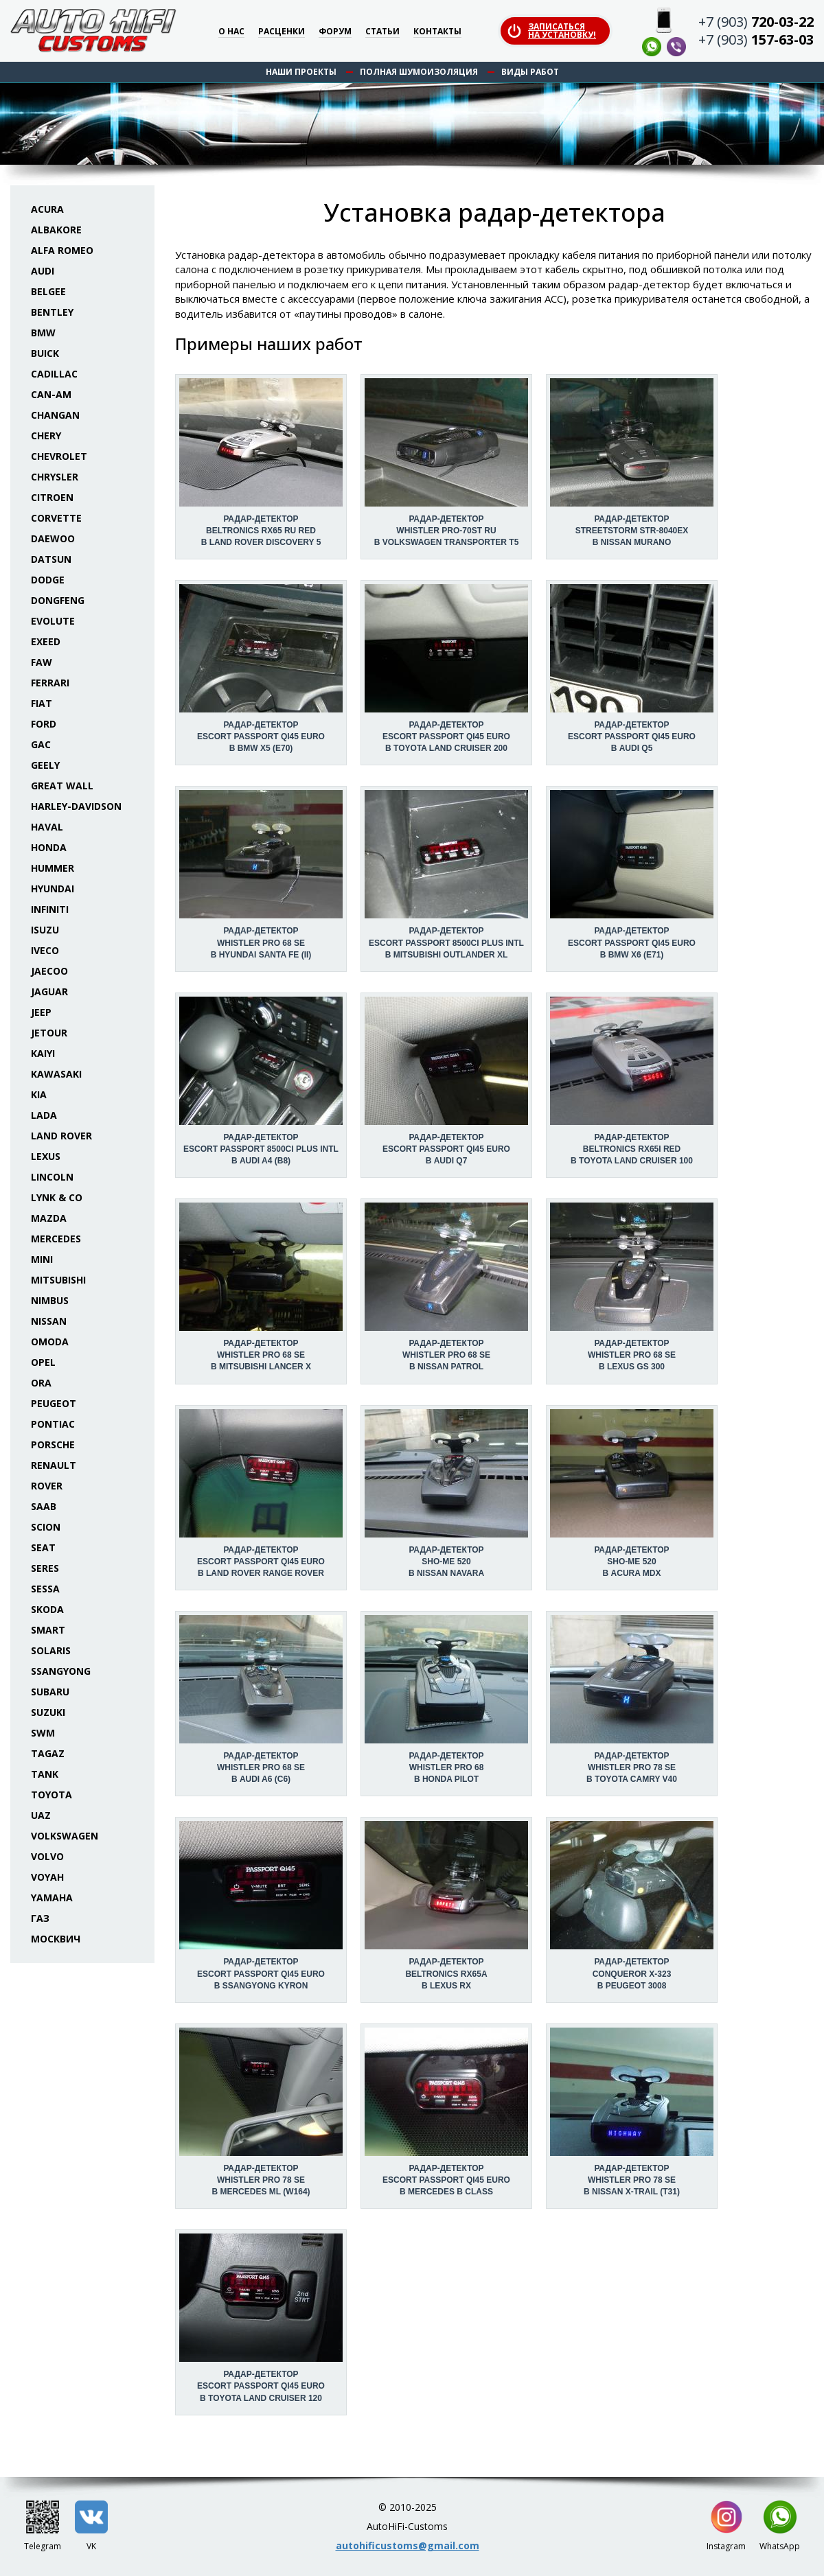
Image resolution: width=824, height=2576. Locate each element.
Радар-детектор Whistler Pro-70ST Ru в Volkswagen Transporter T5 (446, 530)
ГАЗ (40, 1918)
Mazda (49, 1218)
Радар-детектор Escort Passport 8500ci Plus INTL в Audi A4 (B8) (261, 1149)
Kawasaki (56, 1073)
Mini (42, 1259)
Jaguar (49, 991)
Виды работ (530, 72)
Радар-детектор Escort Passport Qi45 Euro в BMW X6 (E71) (632, 942)
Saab (43, 1506)
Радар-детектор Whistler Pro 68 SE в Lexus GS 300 (632, 1354)
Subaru (50, 1691)
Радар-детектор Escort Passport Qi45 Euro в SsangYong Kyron (261, 1973)
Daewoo (53, 538)
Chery (46, 435)
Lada (44, 1115)
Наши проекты (301, 72)
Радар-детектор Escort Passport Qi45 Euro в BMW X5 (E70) (261, 736)
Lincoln (52, 1176)
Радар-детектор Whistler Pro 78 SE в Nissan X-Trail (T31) (632, 2179)
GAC (41, 744)
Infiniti (50, 909)
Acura (47, 209)
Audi (42, 270)
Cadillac (54, 373)
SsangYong (61, 1671)
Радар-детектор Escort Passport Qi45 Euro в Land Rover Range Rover (261, 1561)
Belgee (48, 291)
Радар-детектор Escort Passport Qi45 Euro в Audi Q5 (632, 736)
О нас (231, 32)
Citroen (52, 497)
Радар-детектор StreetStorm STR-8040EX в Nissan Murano (631, 530)
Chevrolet (59, 456)
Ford (43, 723)
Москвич (55, 1938)
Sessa (45, 1588)
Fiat (41, 703)
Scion (45, 1526)
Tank (44, 1773)
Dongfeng (57, 600)
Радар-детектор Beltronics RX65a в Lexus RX (446, 1973)
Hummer (52, 867)
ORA (41, 1382)
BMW (43, 332)
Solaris (51, 1650)
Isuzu (45, 929)
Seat (43, 1547)
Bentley (52, 311)
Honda (49, 847)
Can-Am (51, 394)
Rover (46, 1485)
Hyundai (52, 888)
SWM (43, 1732)
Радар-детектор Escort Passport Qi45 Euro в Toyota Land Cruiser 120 (261, 2385)
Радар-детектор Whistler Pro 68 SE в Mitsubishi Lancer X (261, 1354)
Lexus (45, 1156)
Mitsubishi (58, 1279)
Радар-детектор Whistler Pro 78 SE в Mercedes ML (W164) (260, 2179)
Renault (53, 1465)
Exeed (45, 641)
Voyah (47, 1876)
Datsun (51, 559)
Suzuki (48, 1712)
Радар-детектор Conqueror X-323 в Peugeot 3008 (632, 1973)
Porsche (53, 1444)
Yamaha (52, 1897)
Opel (43, 1362)
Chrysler (54, 476)
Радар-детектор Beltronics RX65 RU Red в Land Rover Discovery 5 (261, 530)
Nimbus (50, 1300)
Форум (335, 32)
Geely (45, 764)
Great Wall (62, 785)
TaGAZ (48, 1753)
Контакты (437, 32)
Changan (55, 414)
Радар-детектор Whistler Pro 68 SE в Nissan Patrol (446, 1354)
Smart (48, 1629)
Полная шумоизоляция (419, 72)
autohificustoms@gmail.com (407, 2545)
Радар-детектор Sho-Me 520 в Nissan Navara (446, 1561)
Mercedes (56, 1238)
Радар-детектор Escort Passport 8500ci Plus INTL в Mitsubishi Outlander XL (446, 942)
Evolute (53, 620)
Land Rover (61, 1135)
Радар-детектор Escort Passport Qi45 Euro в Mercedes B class (446, 2179)
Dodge (48, 579)
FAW (41, 662)
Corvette (56, 517)
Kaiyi (43, 1053)
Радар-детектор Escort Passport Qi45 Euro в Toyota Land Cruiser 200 (446, 736)
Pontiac (53, 1423)
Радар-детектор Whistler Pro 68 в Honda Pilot (446, 1767)
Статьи (382, 32)
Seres (45, 1568)
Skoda (47, 1609)
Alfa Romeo (62, 250)
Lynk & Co (56, 1197)
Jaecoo (49, 970)
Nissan (49, 1320)
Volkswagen (64, 1835)
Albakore (56, 229)
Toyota (51, 1794)
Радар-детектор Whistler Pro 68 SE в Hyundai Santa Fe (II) (261, 942)
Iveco (45, 950)
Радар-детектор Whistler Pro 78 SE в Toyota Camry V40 (631, 1767)
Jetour (49, 1032)
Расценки (281, 32)
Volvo (47, 1856)
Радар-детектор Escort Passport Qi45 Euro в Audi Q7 (446, 1149)
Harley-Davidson (76, 806)
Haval (47, 826)
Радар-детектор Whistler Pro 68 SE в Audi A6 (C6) (261, 1767)
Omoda (50, 1341)
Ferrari (50, 682)
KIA (39, 1094)
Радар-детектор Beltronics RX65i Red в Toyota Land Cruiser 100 (632, 1149)
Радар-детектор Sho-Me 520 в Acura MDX (631, 1561)
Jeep (41, 1012)
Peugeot (53, 1403)
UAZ (41, 1815)
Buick (45, 353)
